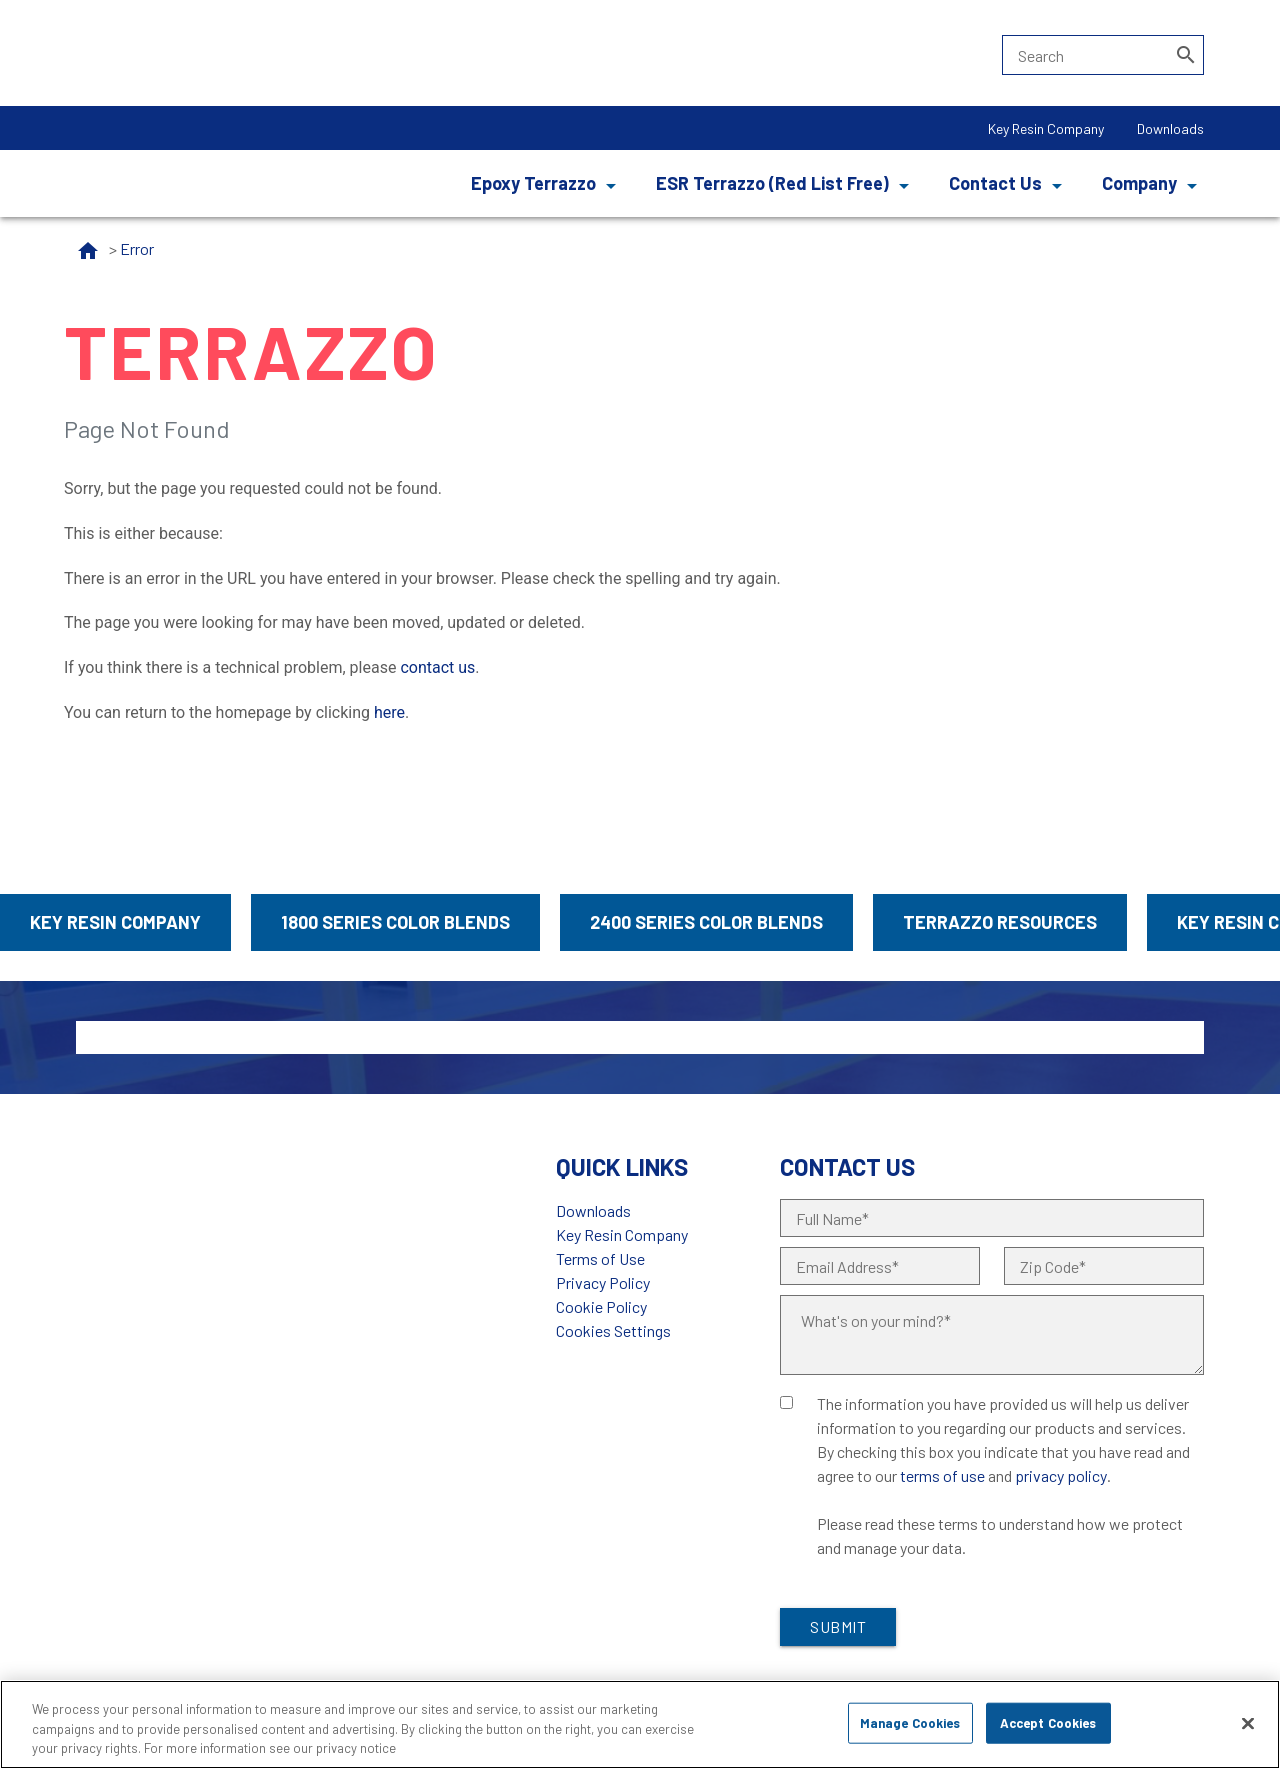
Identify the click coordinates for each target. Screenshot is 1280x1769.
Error (137, 248)
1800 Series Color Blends (395, 922)
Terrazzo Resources (1000, 922)
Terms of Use (600, 1258)
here (389, 712)
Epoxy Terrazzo (533, 183)
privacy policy (1061, 1475)
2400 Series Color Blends (706, 922)
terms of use (942, 1475)
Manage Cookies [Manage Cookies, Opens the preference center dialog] (910, 1722)
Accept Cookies (1048, 1722)
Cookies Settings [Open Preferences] (613, 1330)
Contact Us (995, 183)
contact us (437, 667)
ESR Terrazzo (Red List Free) (772, 183)
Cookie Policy (601, 1306)
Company (1139, 183)
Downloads (1170, 128)
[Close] (1248, 1723)
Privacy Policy (603, 1282)
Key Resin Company (1046, 128)
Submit (838, 1626)
